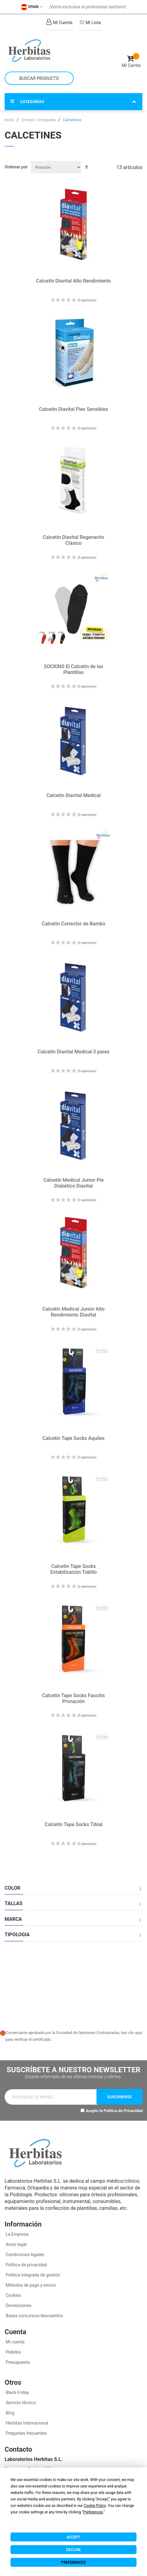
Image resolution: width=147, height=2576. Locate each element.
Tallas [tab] (13, 1903)
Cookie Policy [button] (95, 2506)
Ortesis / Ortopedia (39, 120)
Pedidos (13, 2352)
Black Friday (17, 2392)
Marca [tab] (13, 1919)
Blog (9, 2412)
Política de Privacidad (123, 2110)
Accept (73, 2537)
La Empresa (16, 2234)
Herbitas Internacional (26, 2423)
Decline (73, 2550)
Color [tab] (12, 1888)
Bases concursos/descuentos (34, 2315)
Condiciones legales (24, 2254)
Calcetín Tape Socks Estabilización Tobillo (73, 1569)
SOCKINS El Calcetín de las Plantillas (73, 669)
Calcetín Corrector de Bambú (73, 924)
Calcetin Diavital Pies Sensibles (73, 409)
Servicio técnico (20, 2402)
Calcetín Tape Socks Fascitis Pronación (73, 1698)
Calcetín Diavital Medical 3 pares (73, 1052)
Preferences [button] (93, 2512)
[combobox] (39, 78)
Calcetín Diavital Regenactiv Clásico (73, 540)
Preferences (73, 2562)
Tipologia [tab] (17, 1934)
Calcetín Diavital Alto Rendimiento (73, 281)
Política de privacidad (26, 2264)
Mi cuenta (15, 2341)
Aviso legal (16, 2244)
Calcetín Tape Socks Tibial (74, 1824)
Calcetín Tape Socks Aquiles (73, 1438)
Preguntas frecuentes (26, 2433)
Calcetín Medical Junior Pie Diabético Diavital (73, 1183)
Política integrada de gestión (32, 2274)
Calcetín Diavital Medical (73, 795)
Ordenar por (16, 166)
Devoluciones (18, 2305)
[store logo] (39, 50)
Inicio (10, 120)
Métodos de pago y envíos (31, 2285)
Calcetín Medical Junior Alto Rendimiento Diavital (74, 1312)
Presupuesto (17, 2362)
